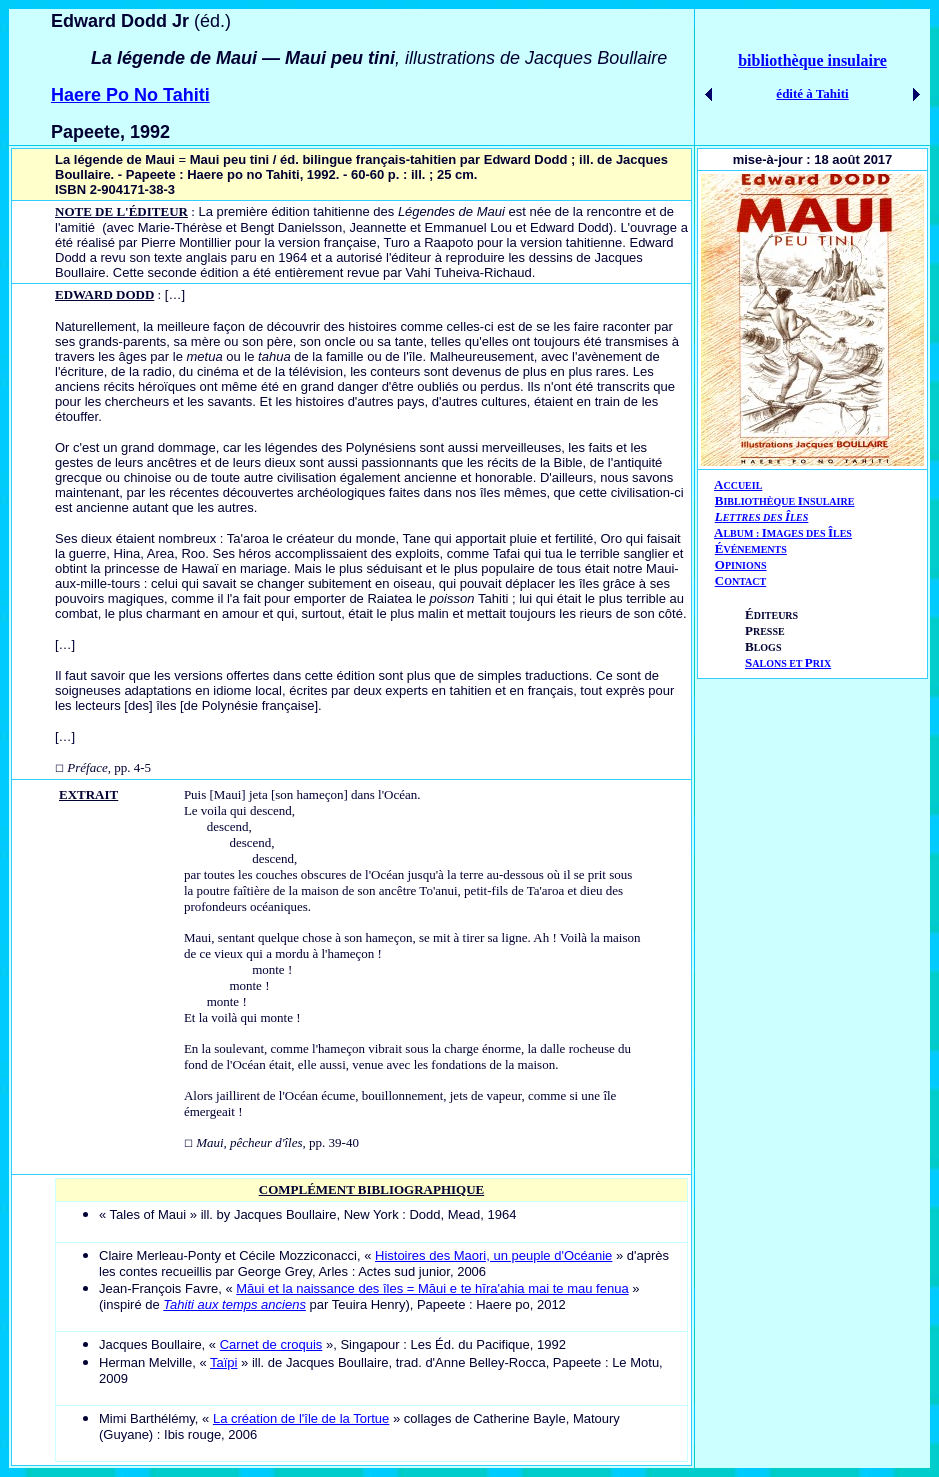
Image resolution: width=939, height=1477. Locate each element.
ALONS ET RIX (788, 663)
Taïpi (223, 1362)
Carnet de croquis (271, 1344)
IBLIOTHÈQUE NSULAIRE (788, 501)
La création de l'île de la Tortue (301, 1418)
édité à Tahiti (812, 93)
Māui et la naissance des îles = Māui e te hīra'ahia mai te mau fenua (432, 1288)
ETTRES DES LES (766, 517)
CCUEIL (742, 485)
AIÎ (783, 532)
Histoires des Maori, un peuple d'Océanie (493, 1255)
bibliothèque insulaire (812, 60)
